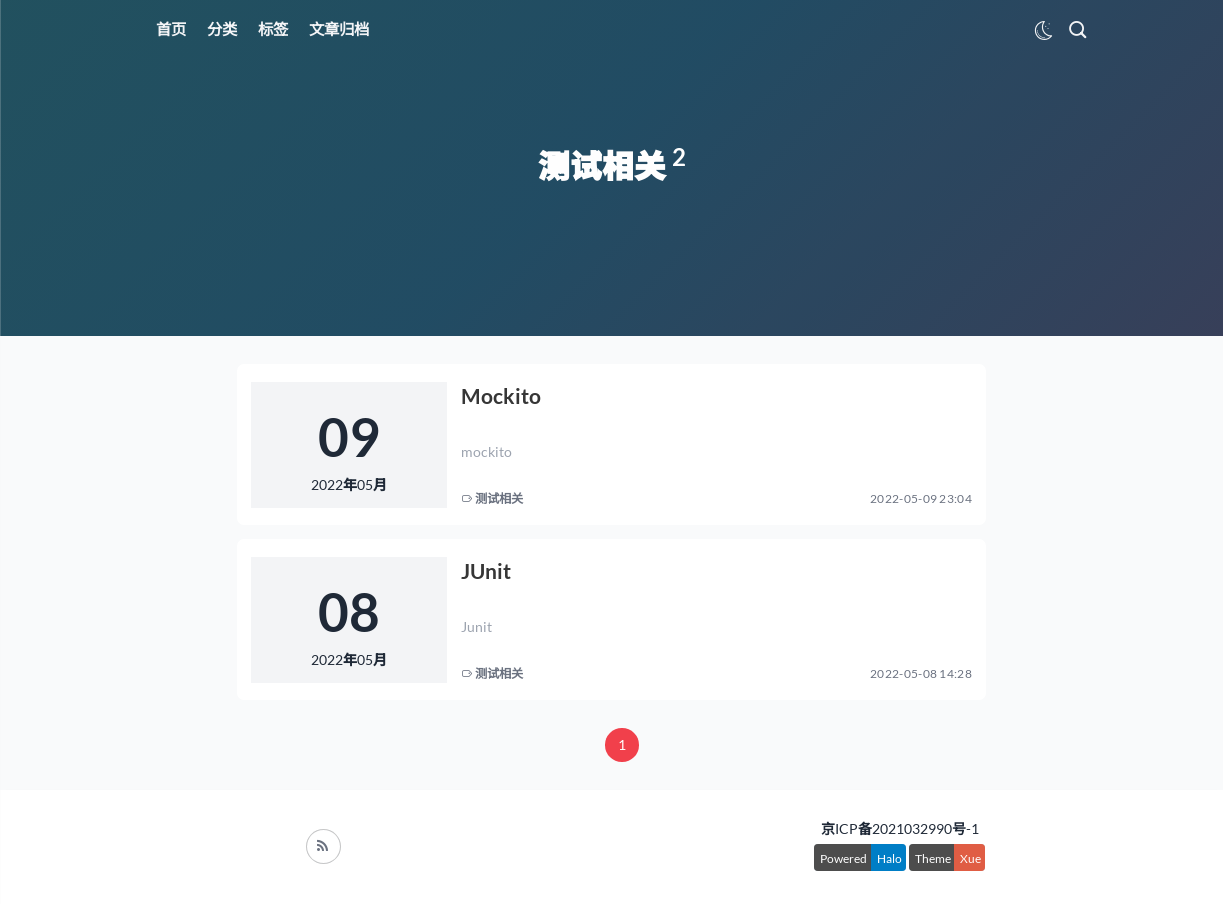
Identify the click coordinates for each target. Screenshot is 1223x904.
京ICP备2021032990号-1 (900, 828)
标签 (273, 29)
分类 (222, 29)
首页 (171, 29)
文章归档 (339, 29)
